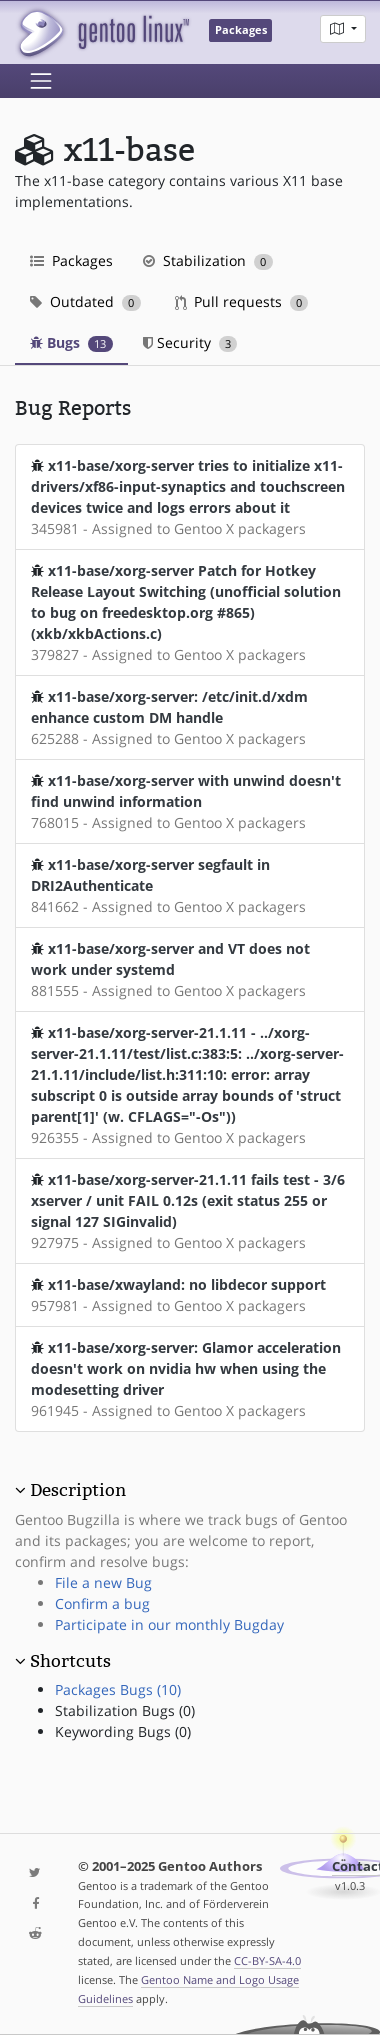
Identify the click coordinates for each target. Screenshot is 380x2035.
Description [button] (78, 1490)
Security (190, 342)
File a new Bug (103, 1582)
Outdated (85, 301)
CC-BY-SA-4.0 (267, 1960)
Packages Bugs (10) (118, 1689)
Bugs (71, 342)
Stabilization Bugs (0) (125, 1710)
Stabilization (208, 260)
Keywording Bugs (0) (123, 1731)
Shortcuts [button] (70, 1661)
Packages (71, 260)
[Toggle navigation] (41, 81)
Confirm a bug (102, 1603)
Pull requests (242, 301)
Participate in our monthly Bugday (169, 1624)
